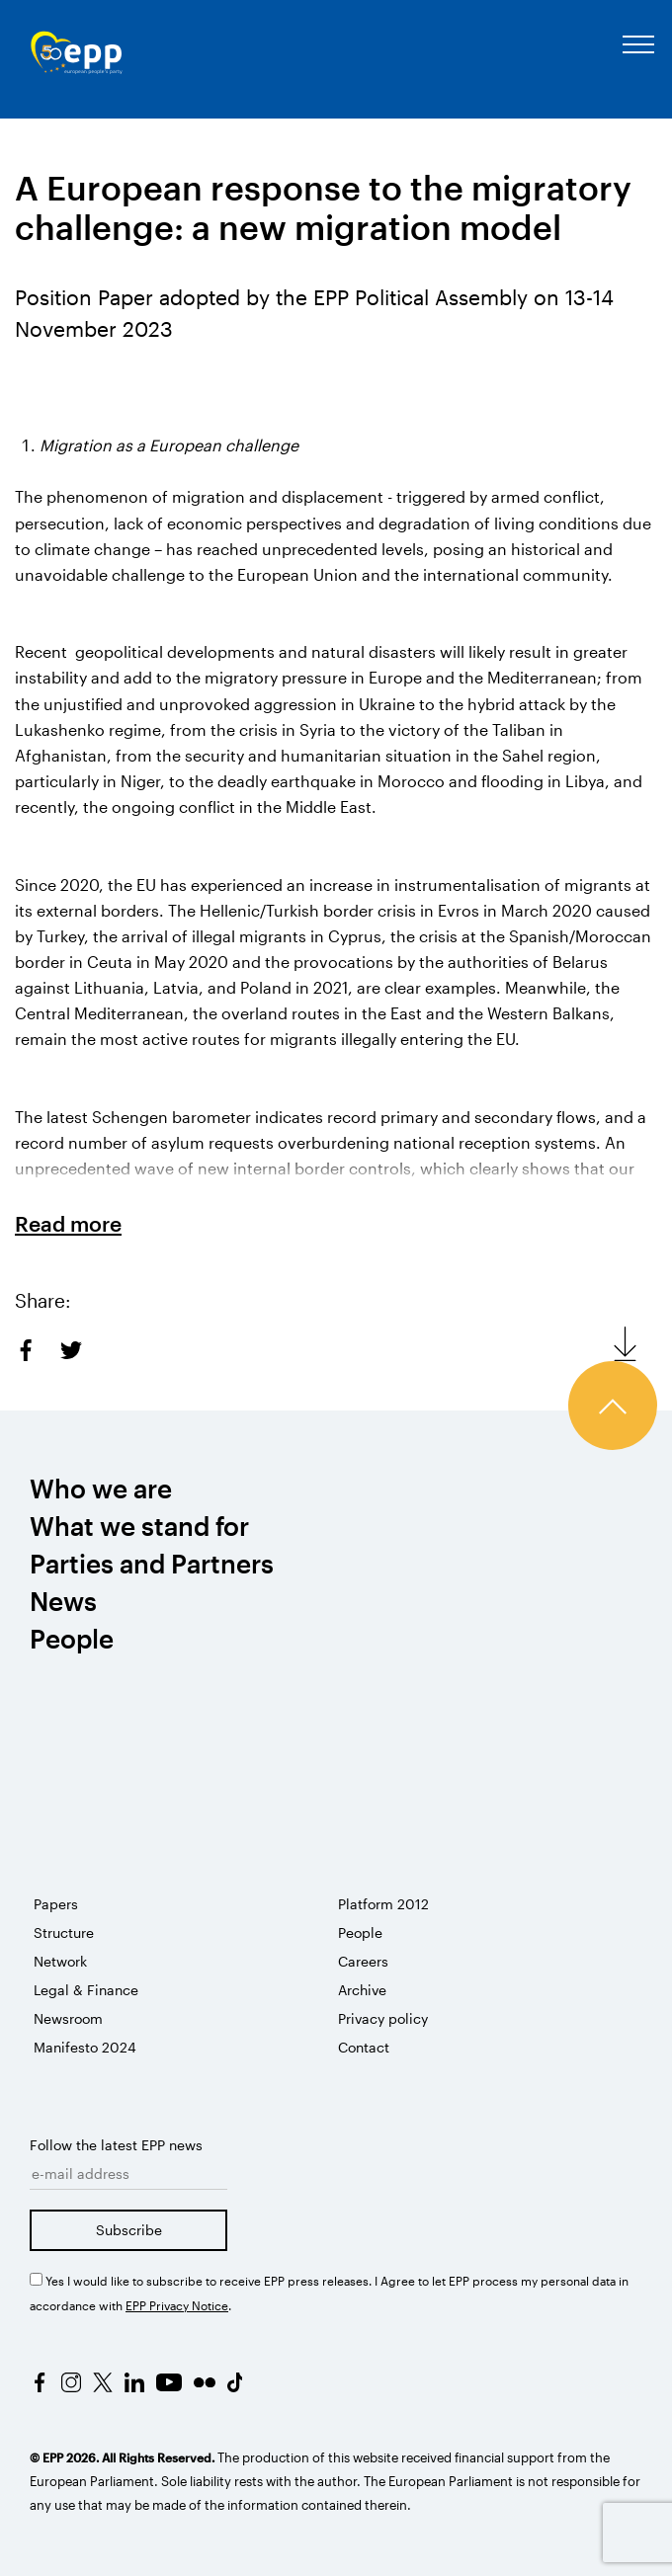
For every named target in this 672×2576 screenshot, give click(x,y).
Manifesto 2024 (85, 2047)
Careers (363, 1961)
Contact (363, 2047)
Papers (56, 1903)
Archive (362, 1989)
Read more (68, 1223)
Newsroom (68, 2018)
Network (60, 1961)
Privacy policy (383, 2018)
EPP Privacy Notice (177, 2305)
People (360, 1932)
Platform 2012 (383, 1903)
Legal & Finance (86, 1989)
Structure (64, 1932)
